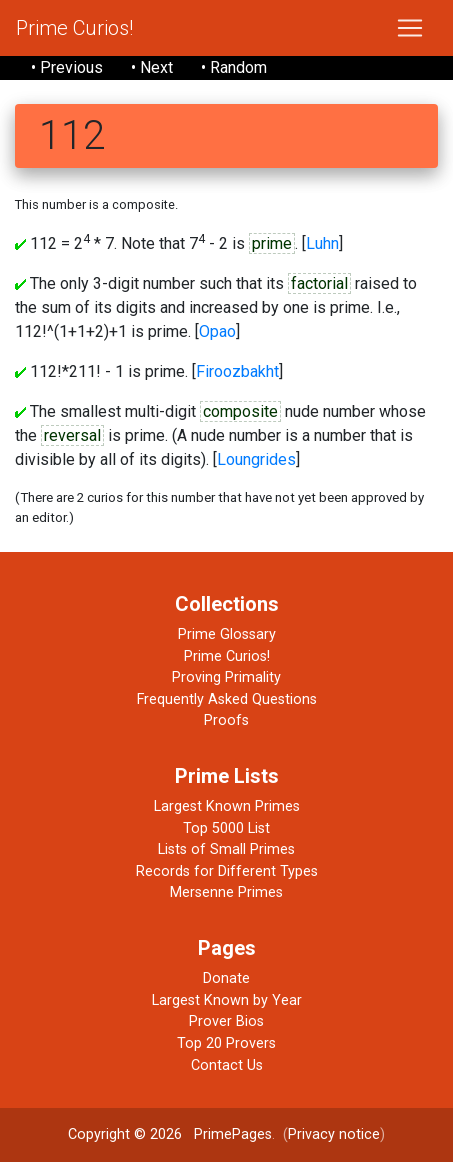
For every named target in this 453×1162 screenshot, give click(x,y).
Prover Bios (226, 1021)
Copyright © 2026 (125, 1134)
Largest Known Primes (227, 806)
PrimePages (233, 1134)
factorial (319, 283)
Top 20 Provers (226, 1043)
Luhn (322, 243)
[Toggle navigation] (410, 28)
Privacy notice (334, 1134)
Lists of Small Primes (226, 849)
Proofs (226, 720)
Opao (217, 331)
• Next (152, 67)
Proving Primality (226, 677)
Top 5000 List (226, 828)
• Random (234, 67)
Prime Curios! (74, 28)
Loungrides (256, 459)
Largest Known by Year (227, 1000)
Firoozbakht (237, 371)
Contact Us (227, 1065)
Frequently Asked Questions (227, 699)
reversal (72, 435)
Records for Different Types (227, 871)
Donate (226, 978)
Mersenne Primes (226, 892)
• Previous (67, 67)
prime (272, 243)
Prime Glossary (227, 634)
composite (240, 411)
